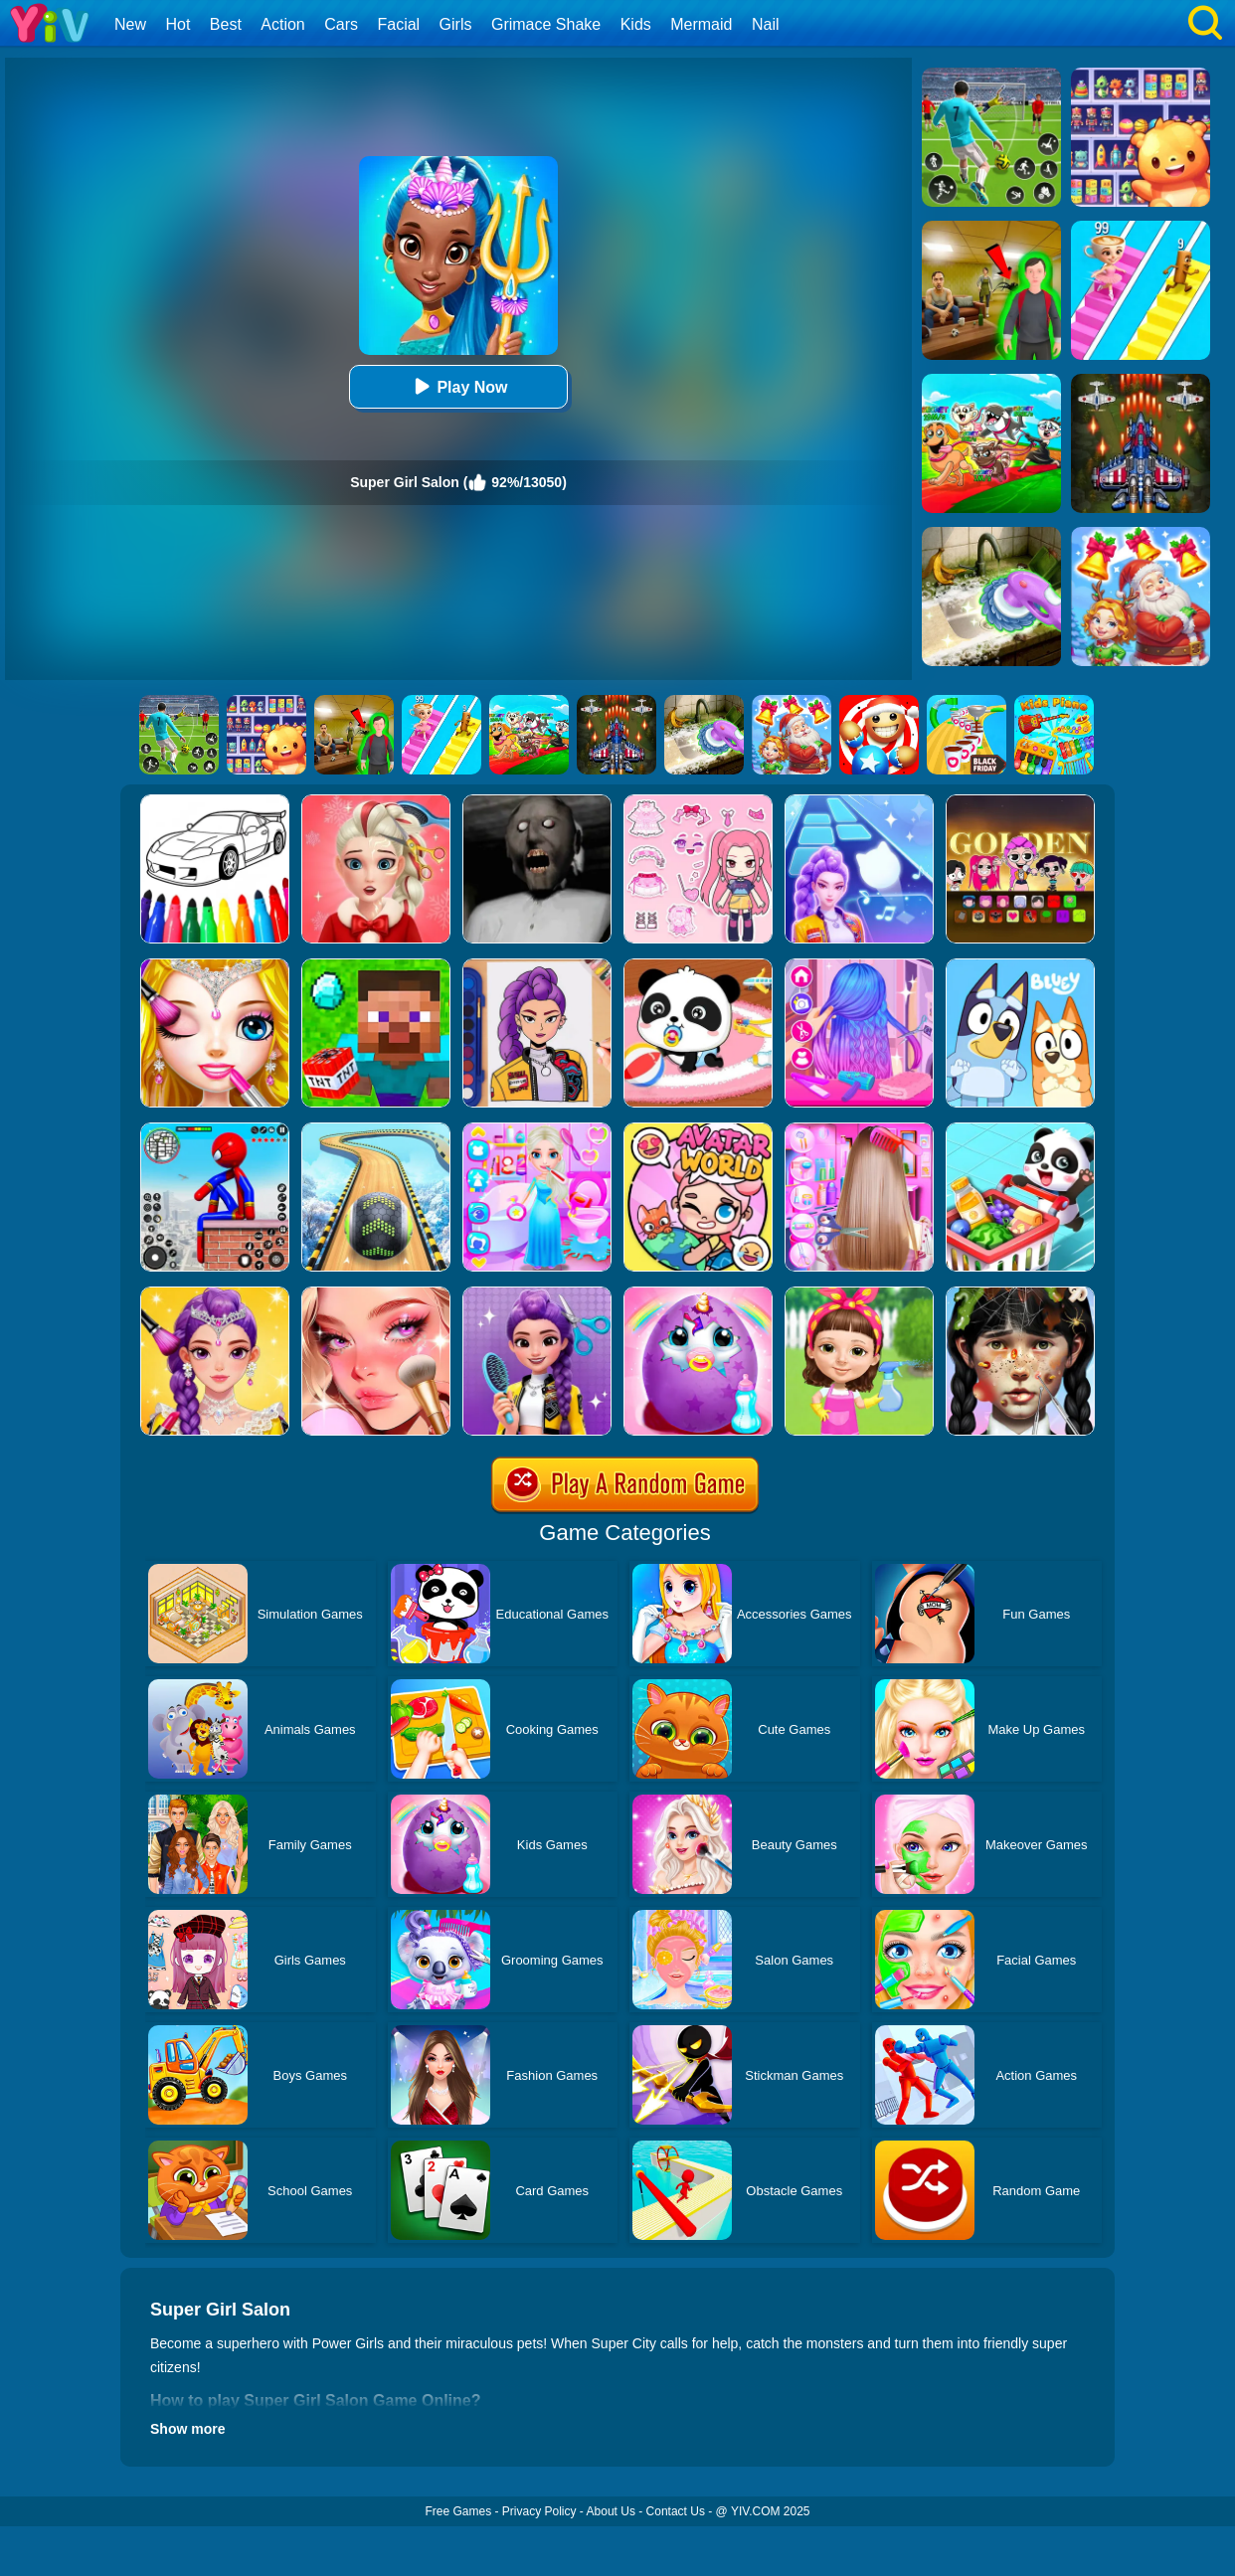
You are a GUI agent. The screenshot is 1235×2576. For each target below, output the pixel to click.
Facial (398, 24)
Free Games (458, 2511)
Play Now (458, 386)
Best (226, 24)
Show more (187, 2429)
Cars (341, 24)
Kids (635, 24)
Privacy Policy (539, 2511)
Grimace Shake (546, 24)
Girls (456, 24)
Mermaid (701, 24)
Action (282, 24)
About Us (611, 2511)
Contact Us (675, 2511)
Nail (766, 24)
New (130, 24)
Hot (177, 24)
